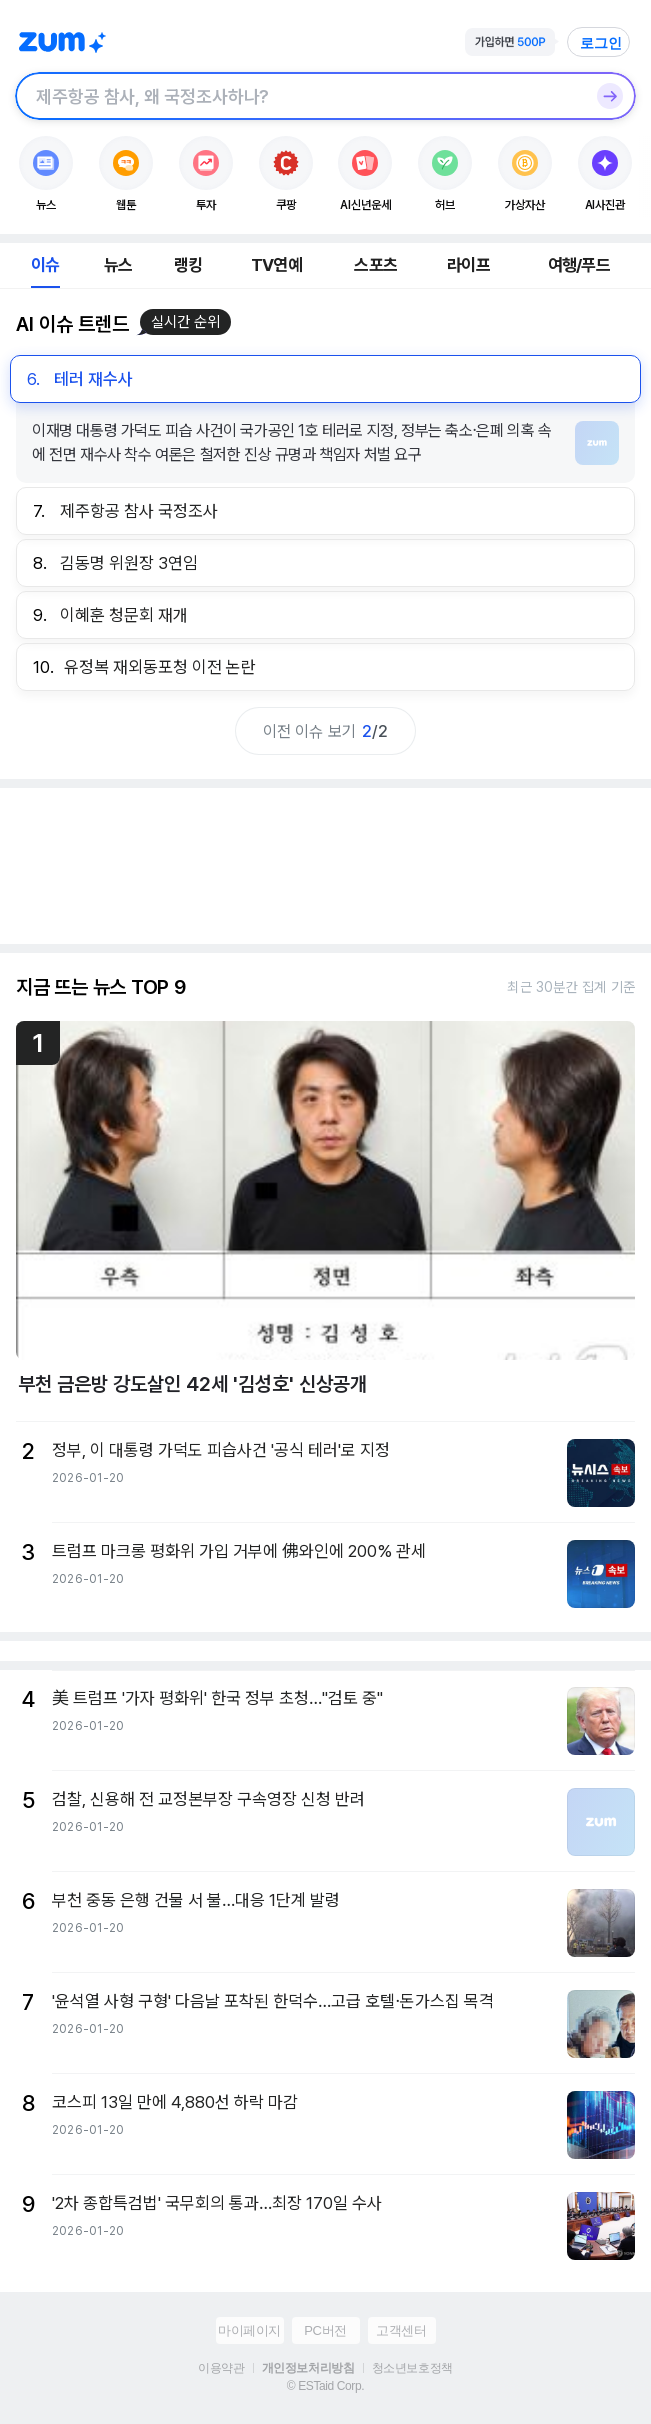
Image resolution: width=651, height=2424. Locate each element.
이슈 (45, 265)
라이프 (468, 265)
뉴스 (118, 265)
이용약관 (221, 2368)
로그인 (601, 43)
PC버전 (325, 2330)
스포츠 (375, 265)
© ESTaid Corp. (325, 2386)
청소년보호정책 (412, 2368)
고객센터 (401, 2330)
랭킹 (188, 265)
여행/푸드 (579, 265)
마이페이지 (249, 2330)
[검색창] (299, 96)
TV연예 (276, 265)
